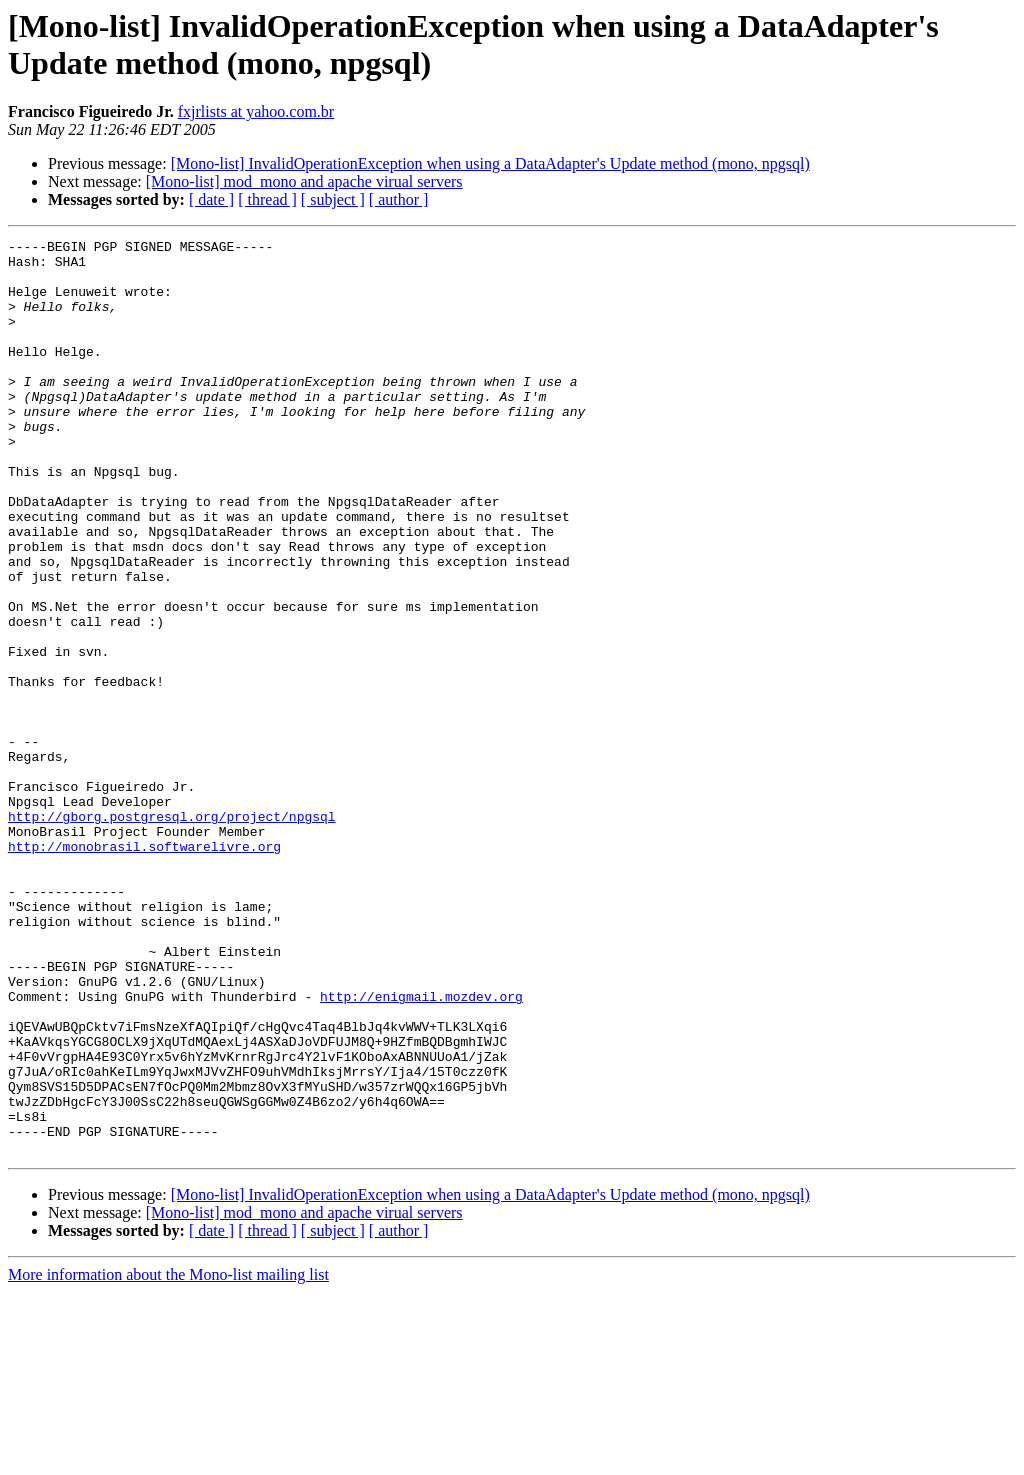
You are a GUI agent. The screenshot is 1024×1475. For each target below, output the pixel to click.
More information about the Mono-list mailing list (168, 1457)
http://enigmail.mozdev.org (421, 1149)
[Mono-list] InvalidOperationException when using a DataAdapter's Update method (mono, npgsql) (490, 163)
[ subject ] (333, 199)
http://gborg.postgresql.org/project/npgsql (172, 933)
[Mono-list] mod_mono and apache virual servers (304, 181)
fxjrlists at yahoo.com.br (256, 111)
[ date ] (211, 199)
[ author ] (399, 199)
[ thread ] (267, 199)
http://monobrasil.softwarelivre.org (144, 969)
